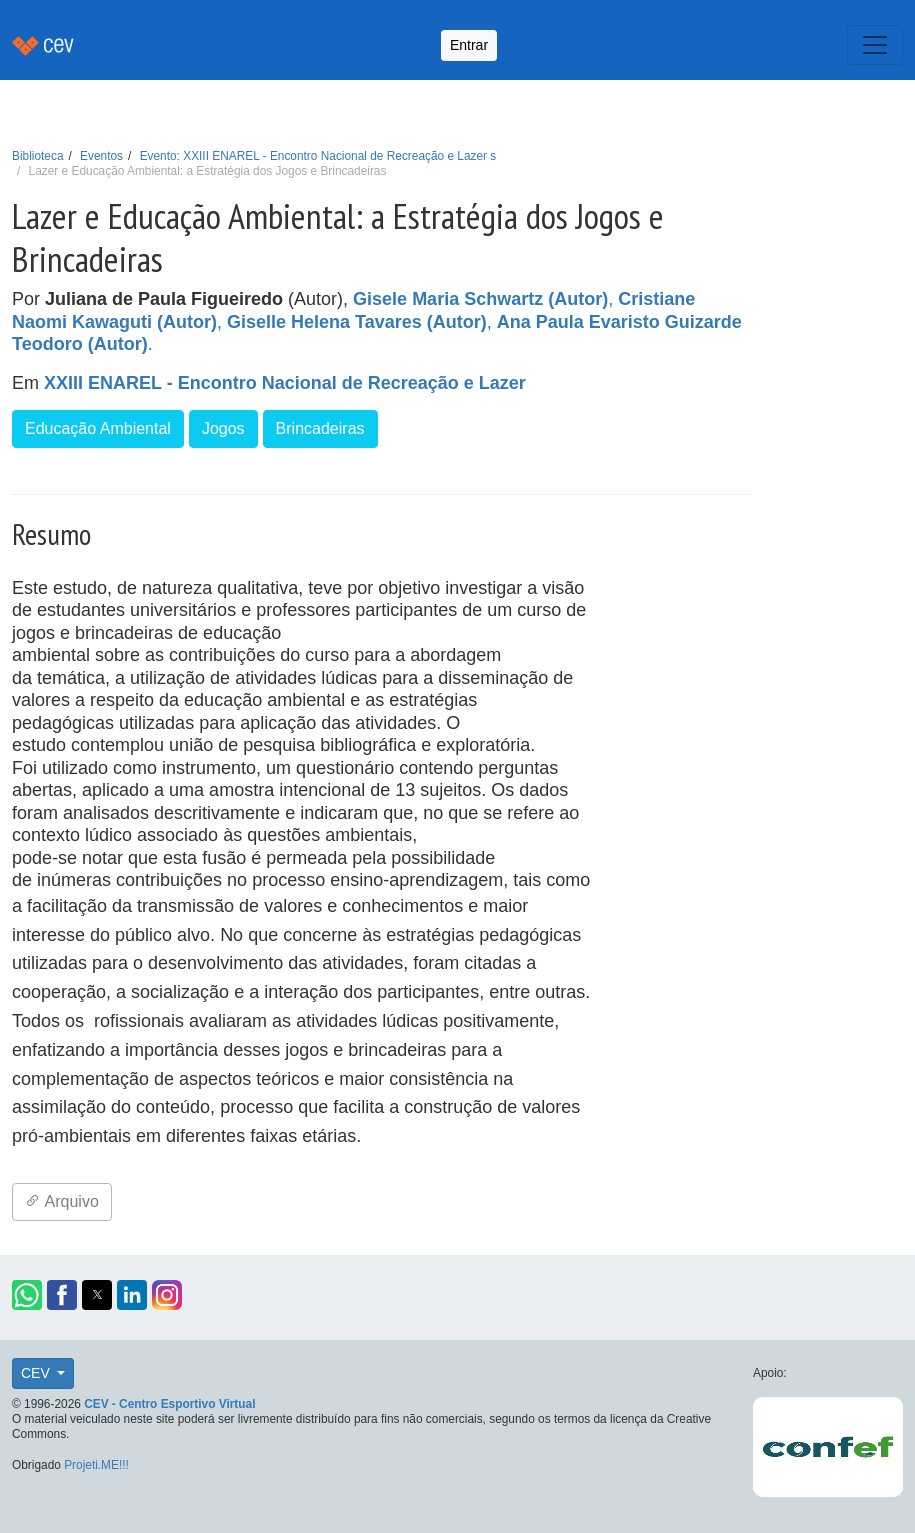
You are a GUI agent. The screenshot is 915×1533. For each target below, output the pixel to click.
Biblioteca (38, 156)
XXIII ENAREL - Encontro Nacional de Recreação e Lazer (285, 383)
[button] (27, 1295)
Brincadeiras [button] (320, 428)
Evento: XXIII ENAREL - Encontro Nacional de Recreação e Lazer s (318, 156)
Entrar (469, 45)
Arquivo (62, 1201)
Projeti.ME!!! (96, 1465)
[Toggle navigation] (875, 45)
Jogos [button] (223, 428)
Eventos (101, 156)
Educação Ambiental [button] (98, 428)
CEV (37, 1373)
